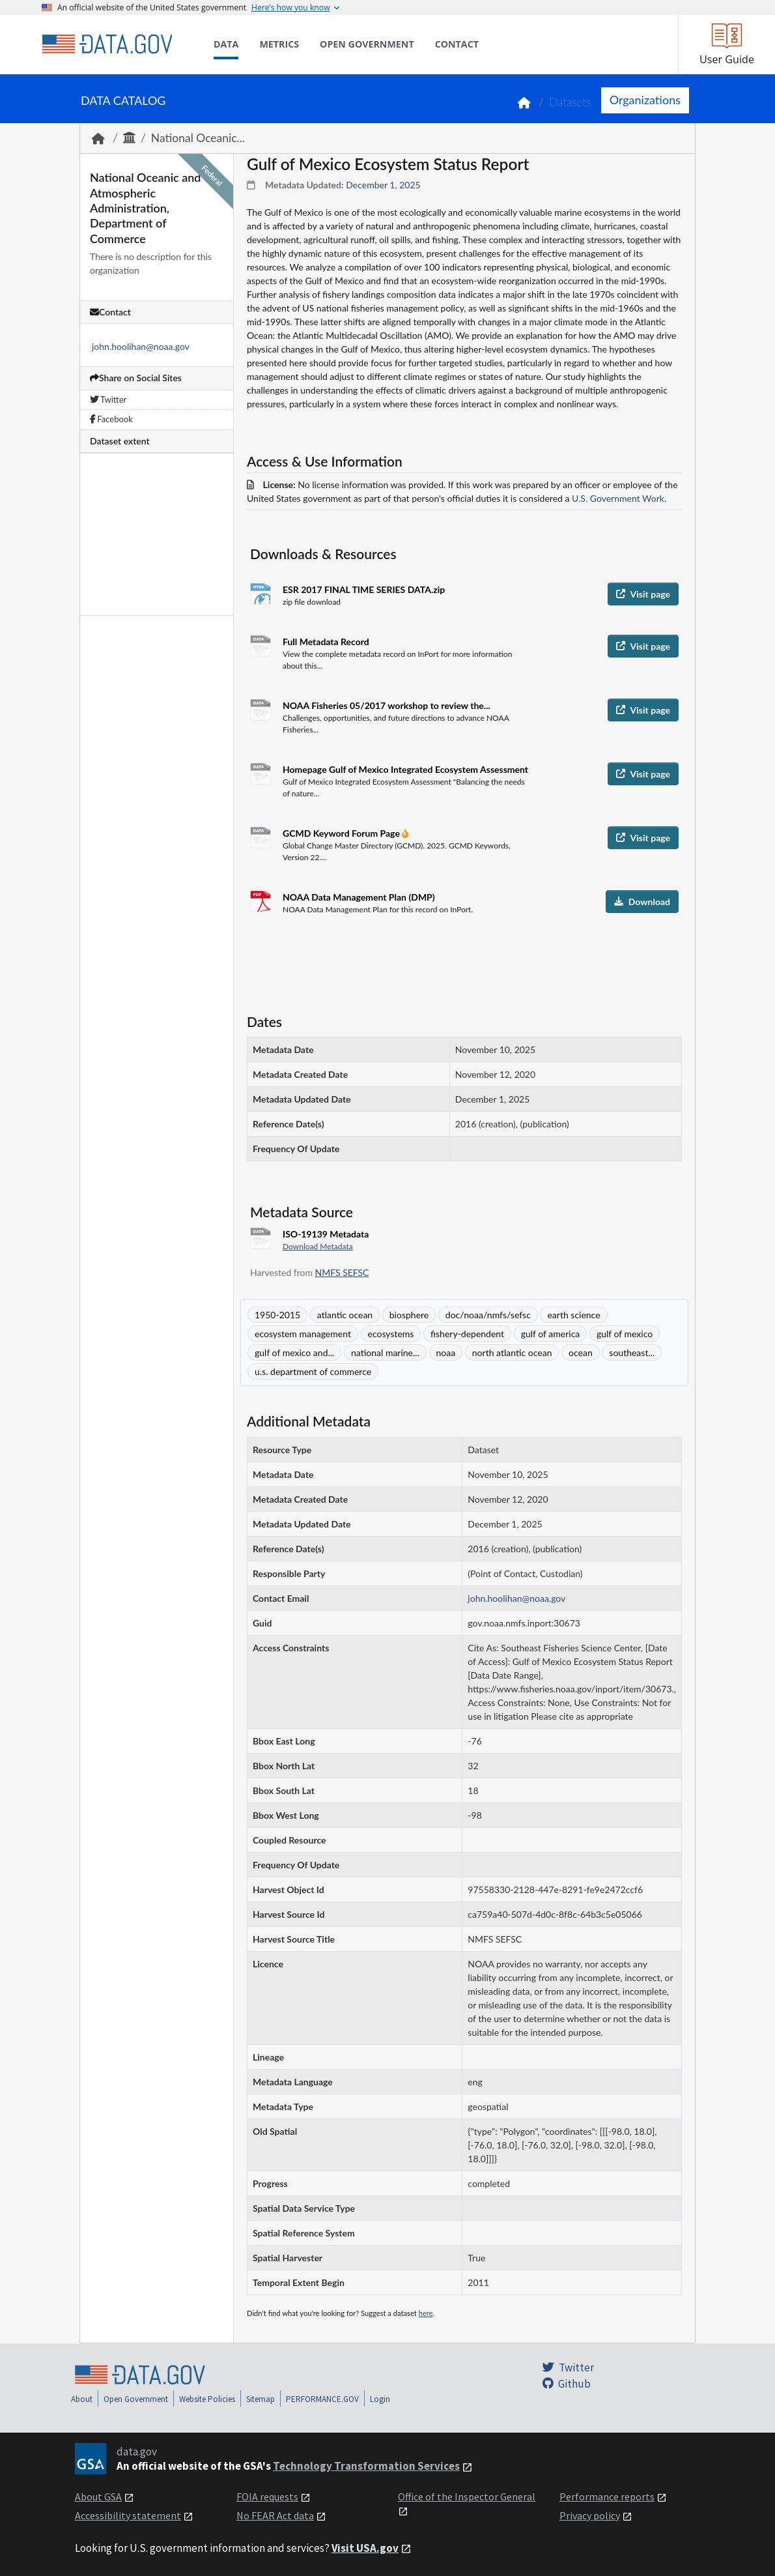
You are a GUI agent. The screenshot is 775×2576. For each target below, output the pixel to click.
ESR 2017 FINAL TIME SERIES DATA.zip (364, 589)
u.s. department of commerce (313, 1371)
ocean (581, 1352)
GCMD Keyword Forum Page (342, 833)
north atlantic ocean (512, 1352)
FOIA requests (267, 2496)
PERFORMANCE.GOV (322, 2399)
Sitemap (260, 2399)
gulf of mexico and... (294, 1352)
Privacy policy (589, 2515)
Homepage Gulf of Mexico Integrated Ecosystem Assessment (405, 769)
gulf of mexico (625, 1333)
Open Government (136, 2399)
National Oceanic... (198, 138)
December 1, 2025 (383, 184)
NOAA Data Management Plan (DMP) (359, 897)
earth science (573, 1314)
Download (642, 901)
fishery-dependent (467, 1333)
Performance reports (607, 2496)
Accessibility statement (128, 2515)
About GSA (98, 2496)
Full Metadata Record (326, 641)
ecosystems (391, 1333)
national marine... (385, 1352)
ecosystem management (303, 1333)
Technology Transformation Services (366, 2466)
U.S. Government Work (618, 498)
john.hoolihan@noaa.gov (141, 346)
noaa (446, 1352)
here (426, 2313)
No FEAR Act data (275, 2515)
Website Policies (207, 2399)
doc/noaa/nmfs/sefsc (488, 1314)
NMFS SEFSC (342, 1272)
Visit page (643, 594)
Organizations (645, 100)
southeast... (632, 1352)
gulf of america (550, 1333)
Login (380, 2399)
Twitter (108, 399)
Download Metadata (318, 1246)
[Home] (107, 44)
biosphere (409, 1314)
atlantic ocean (345, 1314)
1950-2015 (277, 1314)
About (81, 2399)
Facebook (111, 419)
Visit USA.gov (365, 2548)
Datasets (570, 102)
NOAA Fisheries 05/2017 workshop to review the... (386, 705)
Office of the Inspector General (466, 2496)
